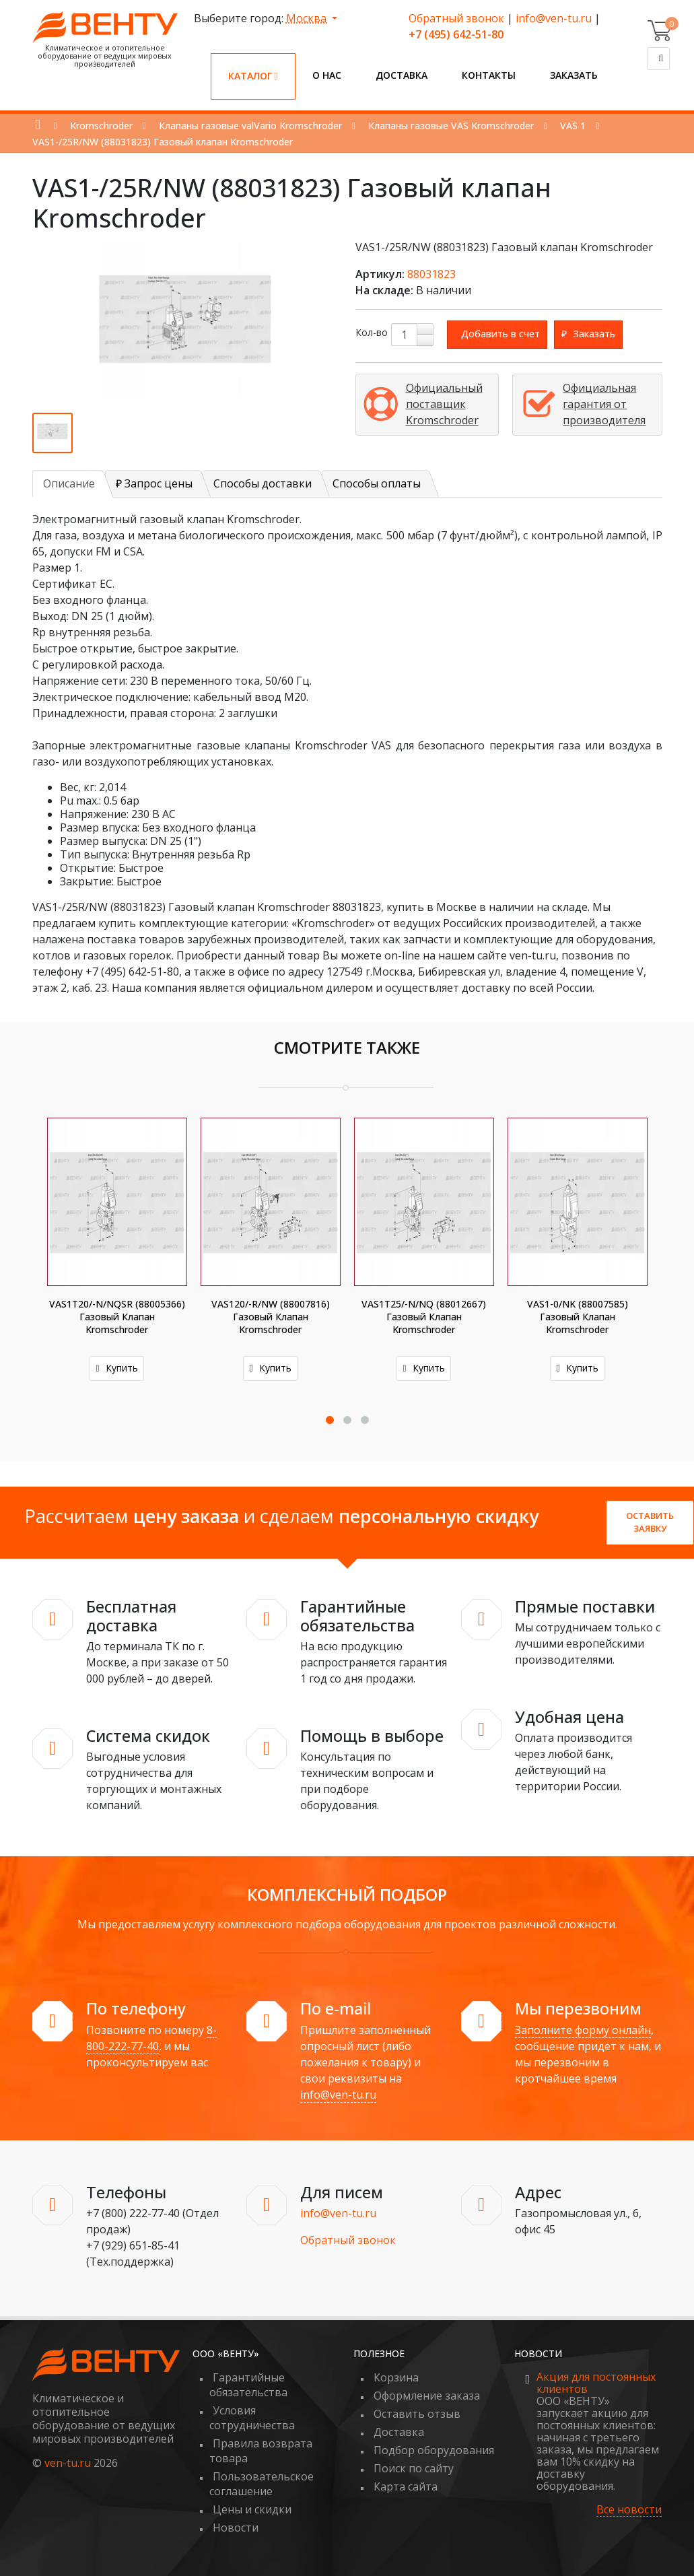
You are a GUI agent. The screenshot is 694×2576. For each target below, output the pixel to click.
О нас (326, 75)
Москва (307, 18)
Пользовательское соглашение (261, 2484)
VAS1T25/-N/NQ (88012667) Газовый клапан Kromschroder (423, 1316)
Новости (235, 2527)
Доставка (401, 75)
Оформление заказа (427, 2395)
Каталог (253, 75)
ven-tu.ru (67, 2462)
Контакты (489, 75)
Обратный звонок (456, 18)
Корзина (396, 2377)
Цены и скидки (252, 2509)
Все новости (629, 2510)
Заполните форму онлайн (583, 2030)
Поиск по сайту (414, 2468)
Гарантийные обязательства (248, 2385)
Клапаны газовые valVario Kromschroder (250, 125)
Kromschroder (101, 125)
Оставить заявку (650, 1522)
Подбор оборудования (434, 2450)
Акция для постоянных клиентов (596, 2382)
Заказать (574, 75)
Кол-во (371, 332)
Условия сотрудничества (252, 2418)
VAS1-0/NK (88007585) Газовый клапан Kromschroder (577, 1316)
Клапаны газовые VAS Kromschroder (451, 125)
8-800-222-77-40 (151, 2038)
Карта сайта (406, 2486)
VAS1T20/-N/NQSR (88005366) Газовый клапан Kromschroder (117, 1316)
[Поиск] (658, 58)
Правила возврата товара (260, 2451)
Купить (116, 1367)
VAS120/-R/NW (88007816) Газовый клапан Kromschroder (270, 1316)
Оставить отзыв (417, 2413)
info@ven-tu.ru (554, 18)
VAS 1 (573, 125)
